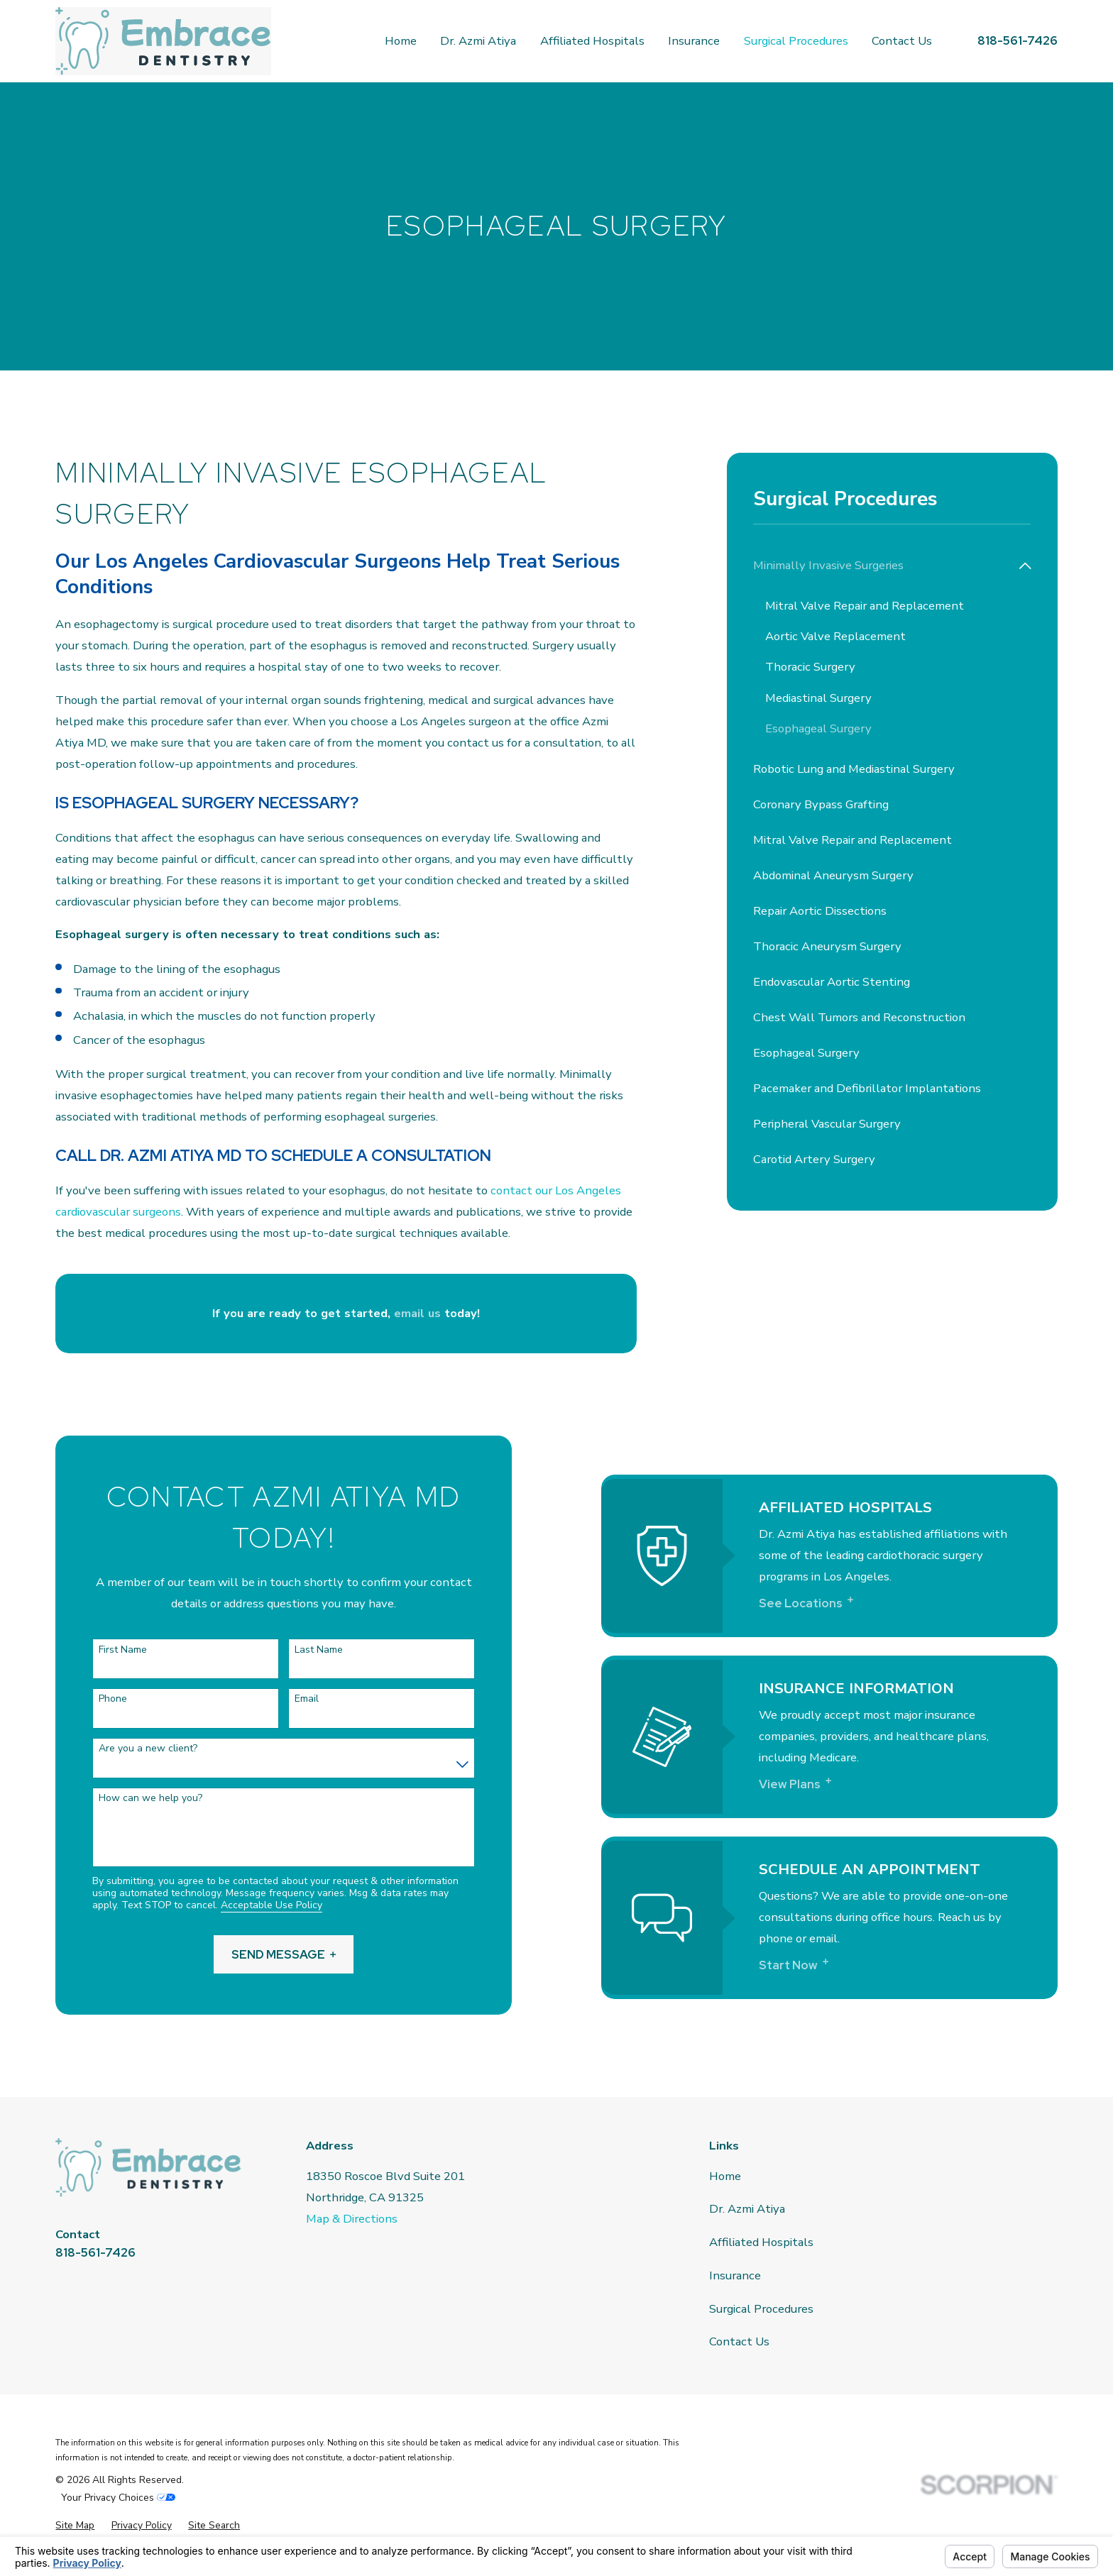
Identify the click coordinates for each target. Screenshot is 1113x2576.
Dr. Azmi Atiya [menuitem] (478, 41)
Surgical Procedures (761, 2309)
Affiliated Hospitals (761, 2242)
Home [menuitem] (401, 41)
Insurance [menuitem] (694, 41)
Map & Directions (352, 2219)
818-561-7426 (1017, 40)
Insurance (735, 2275)
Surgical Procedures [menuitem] (796, 41)
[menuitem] (882, 565)
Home (725, 2176)
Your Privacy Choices (118, 2497)
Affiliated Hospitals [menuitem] (592, 41)
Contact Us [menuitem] (902, 41)
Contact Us (739, 2341)
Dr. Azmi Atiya (747, 2209)
